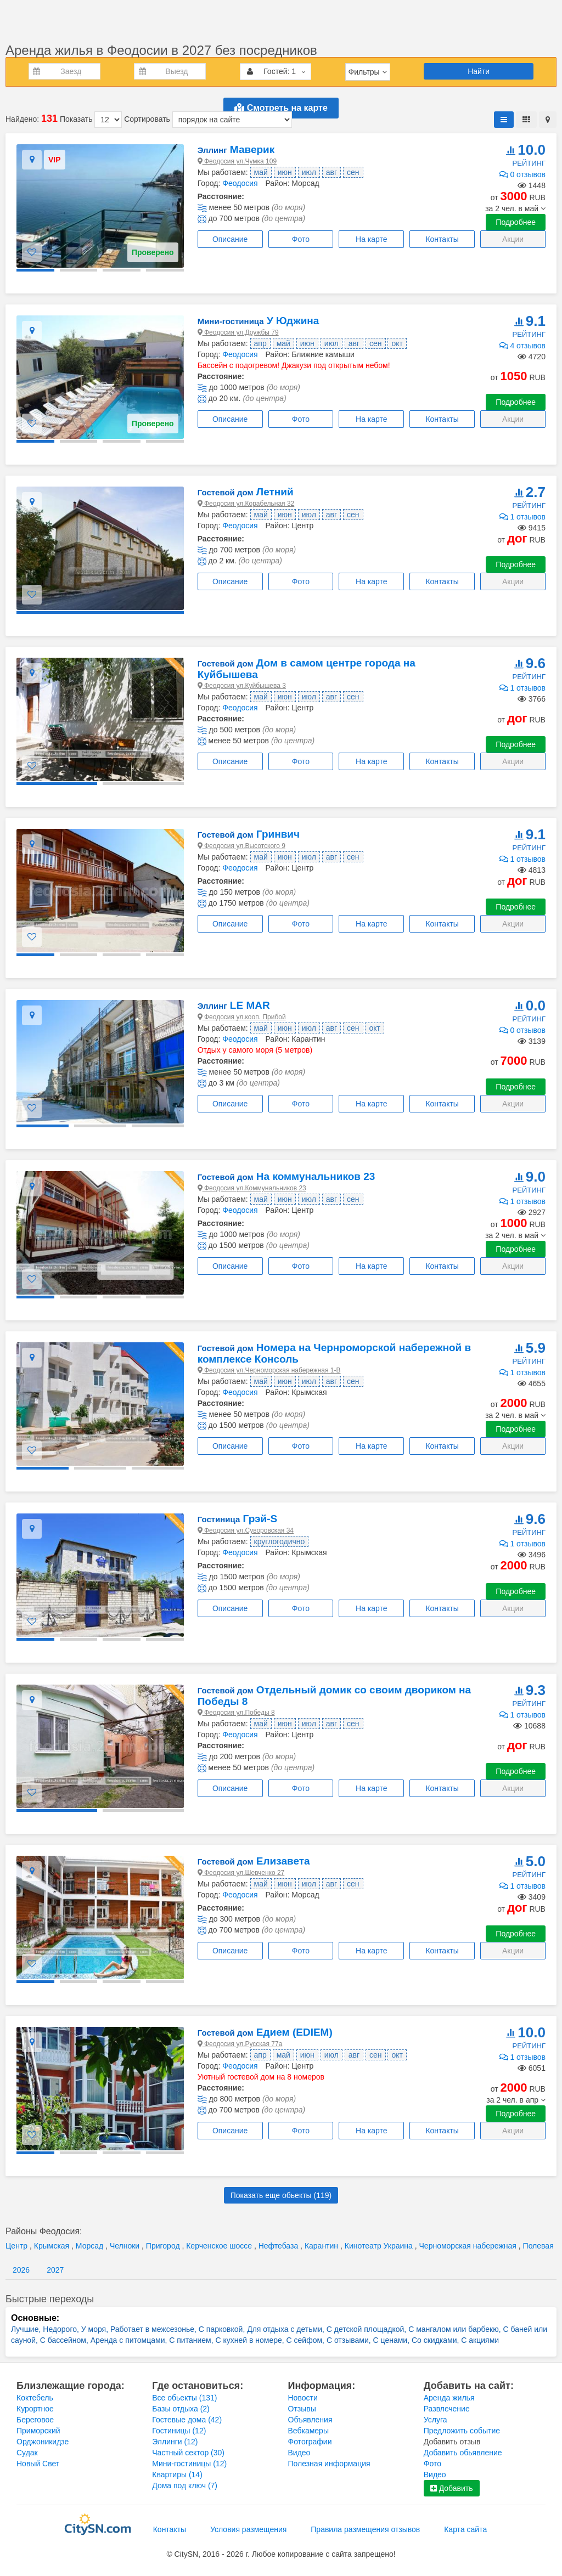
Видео (299, 2452)
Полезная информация (329, 2463)
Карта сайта (465, 2529)
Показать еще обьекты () (281, 2195)
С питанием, (192, 2340)
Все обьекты (184, 2397)
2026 (21, 2270)
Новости (303, 2397)
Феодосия (239, 183)
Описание (230, 239)
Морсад (90, 2245)
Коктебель (34, 2397)
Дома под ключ (184, 2485)
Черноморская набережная (469, 2245)
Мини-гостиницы (189, 2463)
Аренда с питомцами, (130, 2340)
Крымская (52, 2245)
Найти (479, 71)
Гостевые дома (187, 2419)
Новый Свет (37, 2463)
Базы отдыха (181, 2408)
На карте (371, 239)
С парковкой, (223, 2329)
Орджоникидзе (42, 2441)
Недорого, (62, 2329)
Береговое (35, 2419)
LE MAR (234, 1005)
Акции (513, 239)
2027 (55, 2270)
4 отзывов (522, 345)
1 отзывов (522, 516)
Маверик (236, 149)
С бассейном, (65, 2340)
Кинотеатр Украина (380, 2245)
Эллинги (175, 2441)
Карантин (322, 2245)
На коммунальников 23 (286, 1176)
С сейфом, (306, 2340)
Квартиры (177, 2474)
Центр (17, 2245)
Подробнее (516, 222)
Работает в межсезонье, (154, 2329)
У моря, (95, 2329)
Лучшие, (27, 2329)
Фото (301, 239)
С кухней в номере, (250, 2340)
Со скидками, (436, 2340)
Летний (246, 492)
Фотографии (310, 2441)
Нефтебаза (279, 2245)
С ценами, (392, 2340)
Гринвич (249, 834)
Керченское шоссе (220, 2245)
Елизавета (254, 1861)
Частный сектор (188, 2452)
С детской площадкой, (367, 2329)
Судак (27, 2452)
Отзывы (302, 2408)
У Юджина (258, 320)
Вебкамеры (308, 2430)
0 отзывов (522, 174)
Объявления (310, 2419)
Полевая (538, 2245)
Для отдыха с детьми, (287, 2329)
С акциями (480, 2340)
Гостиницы (179, 2430)
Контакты (441, 239)
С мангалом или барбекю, (455, 2329)
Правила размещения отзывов (365, 2529)
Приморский (38, 2430)
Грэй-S (238, 1518)
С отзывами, (350, 2340)
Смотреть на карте (281, 107)
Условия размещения (248, 2529)
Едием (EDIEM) (265, 2032)
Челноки (126, 2245)
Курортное (35, 2408)
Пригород (164, 2245)
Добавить (451, 2488)
